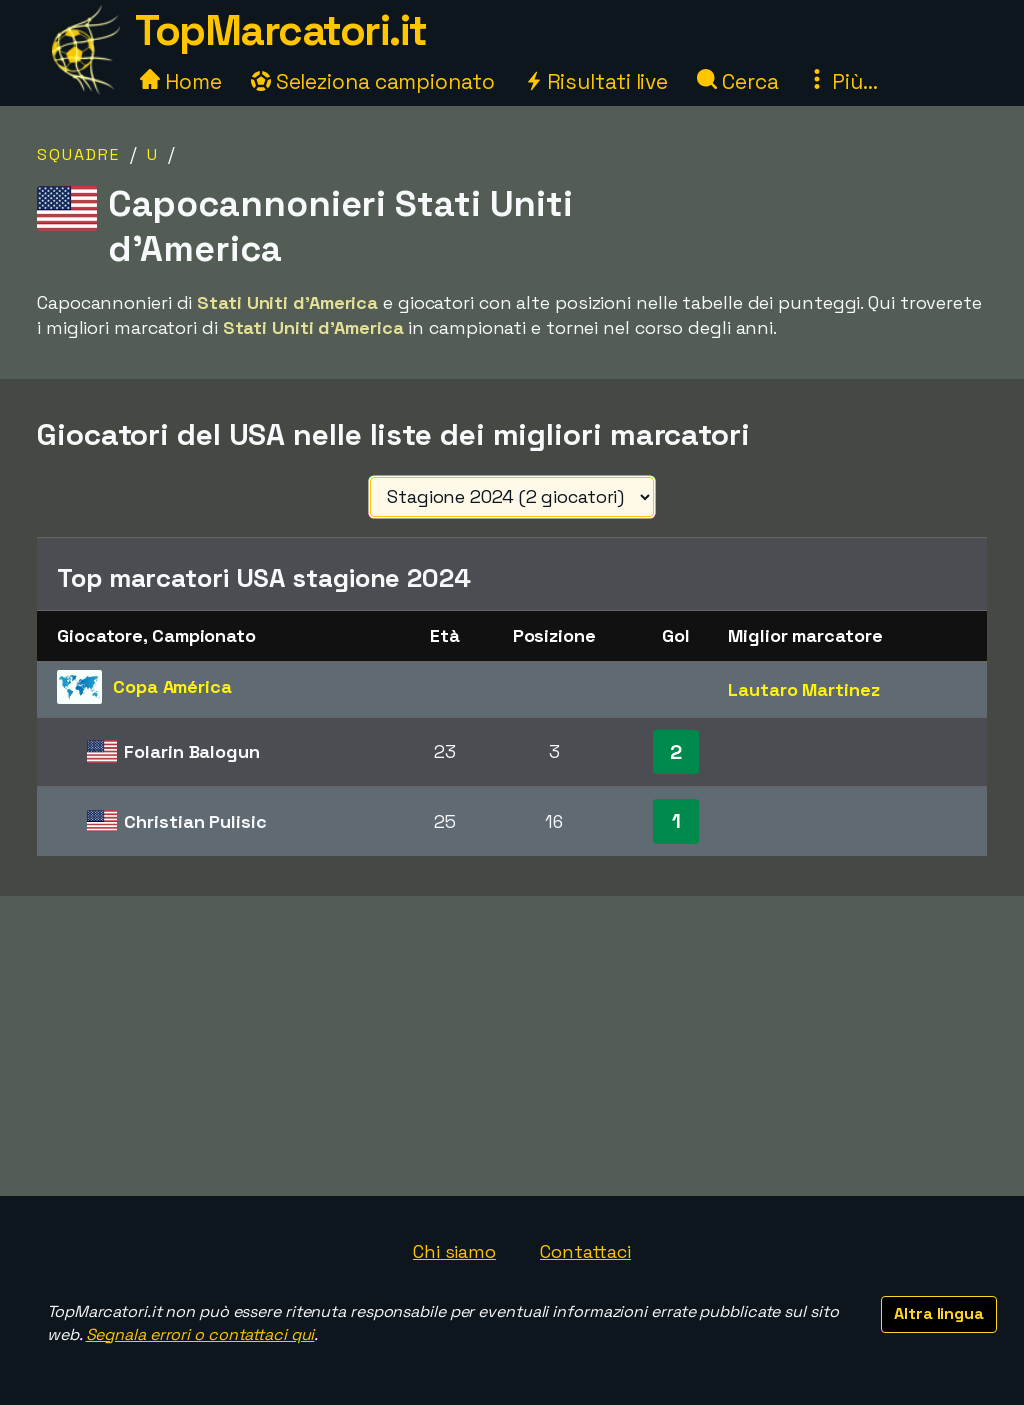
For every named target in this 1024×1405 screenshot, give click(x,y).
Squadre (78, 154)
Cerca (737, 81)
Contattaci (585, 1251)
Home (181, 81)
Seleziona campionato (373, 81)
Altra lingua (939, 1313)
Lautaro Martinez (803, 689)
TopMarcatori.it (281, 30)
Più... (842, 81)
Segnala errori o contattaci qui (200, 1334)
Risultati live (596, 81)
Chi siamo (454, 1251)
